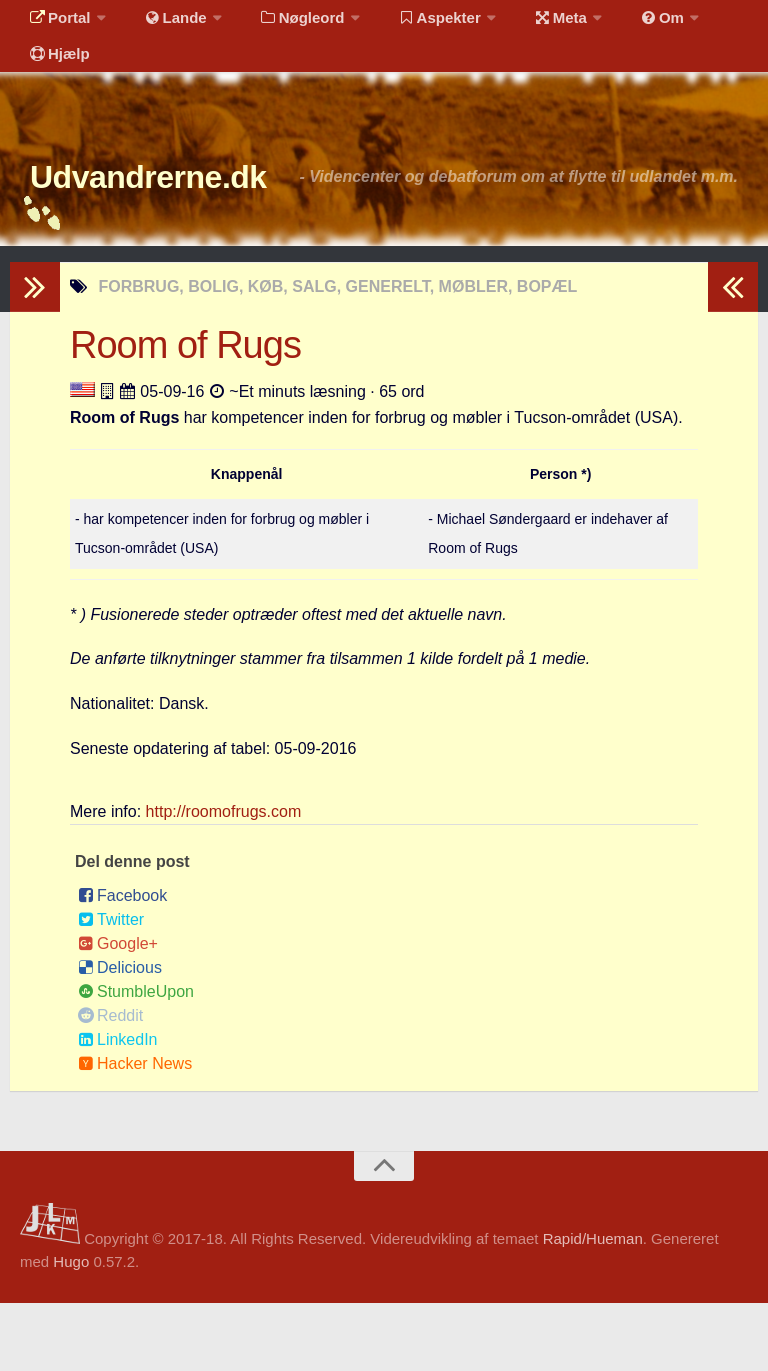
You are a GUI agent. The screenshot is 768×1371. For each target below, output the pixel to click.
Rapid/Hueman (593, 1306)
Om (620, 24)
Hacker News (135, 1131)
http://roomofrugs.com (224, 879)
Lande (163, 24)
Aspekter (413, 24)
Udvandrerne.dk (186, 209)
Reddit (110, 1083)
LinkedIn (118, 1107)
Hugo (71, 1329)
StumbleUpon (136, 1059)
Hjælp (55, 74)
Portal (56, 24)
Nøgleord (282, 24)
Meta (526, 24)
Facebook (122, 963)
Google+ (118, 1011)
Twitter (111, 987)
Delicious (120, 1035)
